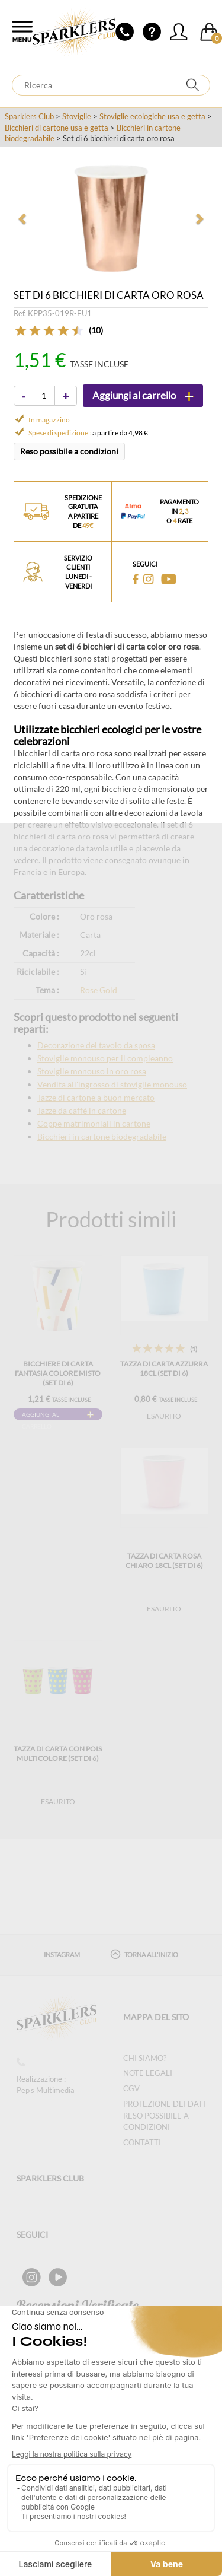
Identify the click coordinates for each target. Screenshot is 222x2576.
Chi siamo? (144, 2058)
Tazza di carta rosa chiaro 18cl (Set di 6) (164, 1560)
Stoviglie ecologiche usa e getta (152, 116)
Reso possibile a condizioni (69, 451)
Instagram (62, 1954)
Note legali (147, 2073)
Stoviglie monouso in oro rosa (91, 1071)
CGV (131, 2088)
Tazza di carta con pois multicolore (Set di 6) (58, 1753)
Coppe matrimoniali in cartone (93, 1123)
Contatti (142, 2142)
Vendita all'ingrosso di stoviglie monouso (112, 1084)
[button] (23, 218)
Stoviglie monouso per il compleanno (105, 1058)
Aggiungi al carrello (40, 1415)
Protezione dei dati (164, 2103)
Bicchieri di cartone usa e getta (56, 127)
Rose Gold (98, 990)
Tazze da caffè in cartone (81, 1110)
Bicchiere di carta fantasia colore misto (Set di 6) (58, 1373)
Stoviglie (76, 116)
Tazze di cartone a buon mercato (96, 1097)
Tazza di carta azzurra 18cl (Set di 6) (164, 1368)
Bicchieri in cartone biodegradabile (101, 1136)
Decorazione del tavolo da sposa (96, 1045)
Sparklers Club (29, 116)
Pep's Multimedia (46, 2090)
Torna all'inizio (144, 1954)
